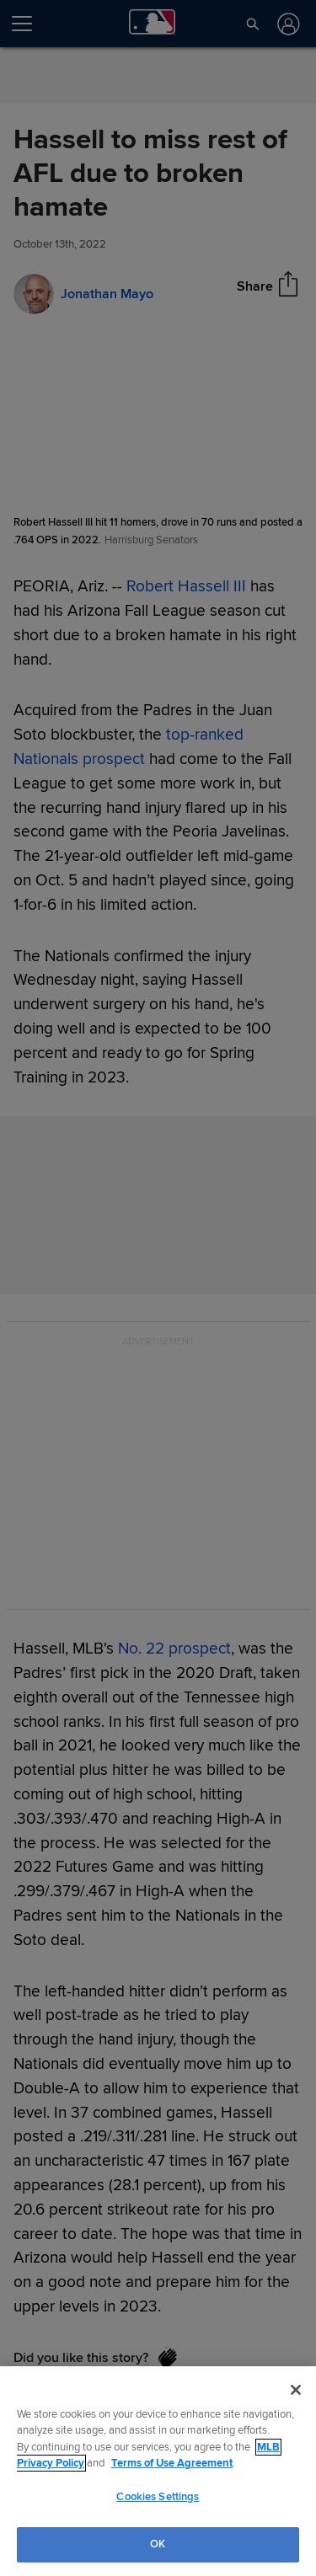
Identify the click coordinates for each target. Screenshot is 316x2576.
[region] (158, 2471)
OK (157, 2544)
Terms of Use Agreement (172, 2463)
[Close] (295, 2389)
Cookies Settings (157, 2497)
